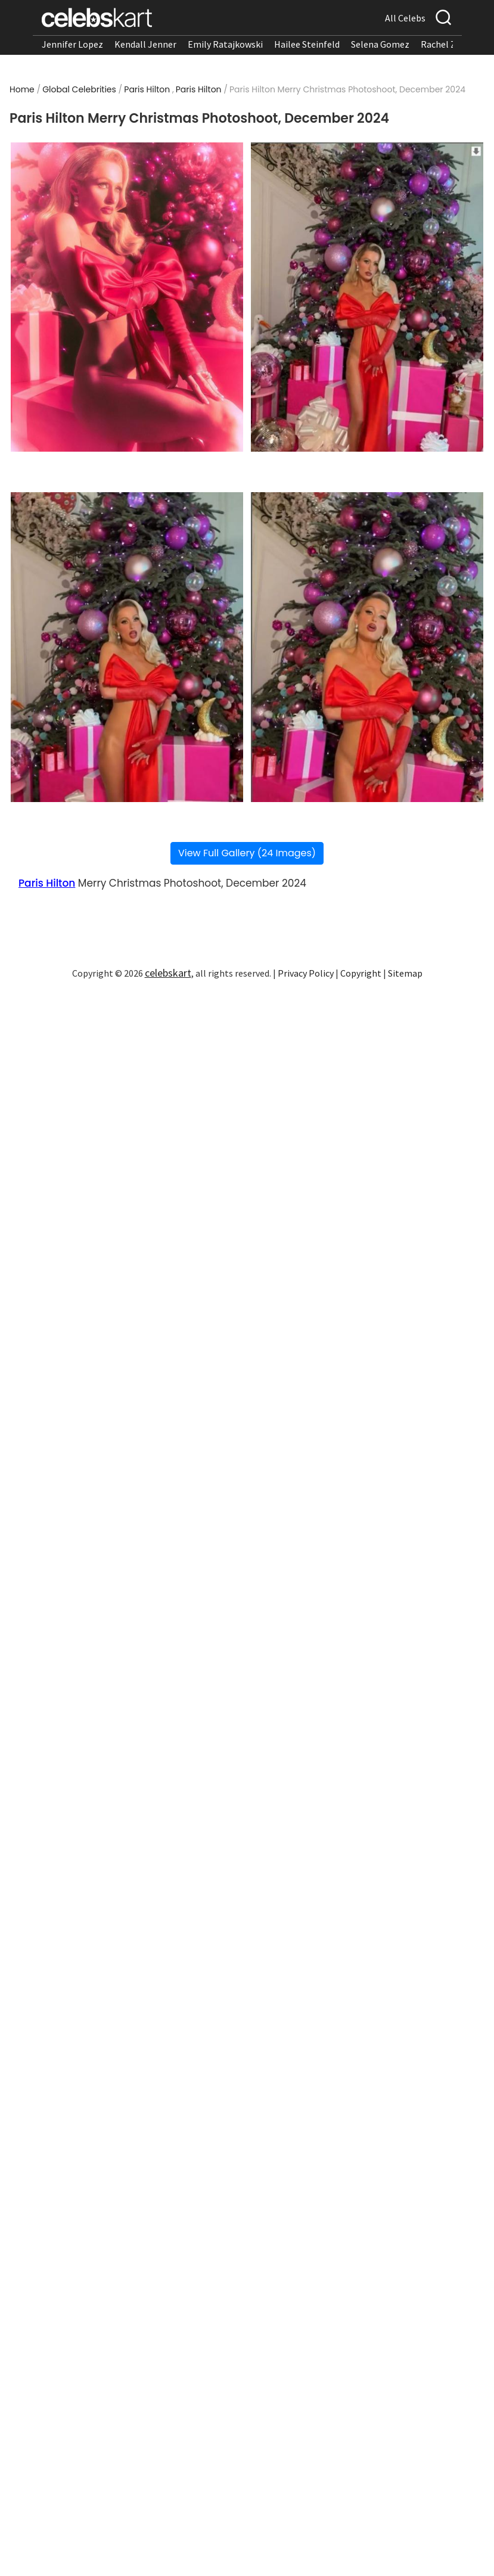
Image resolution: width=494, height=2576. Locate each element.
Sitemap (405, 973)
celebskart (168, 973)
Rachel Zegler (449, 44)
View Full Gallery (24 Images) (247, 853)
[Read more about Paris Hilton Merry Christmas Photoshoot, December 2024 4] (367, 646)
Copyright (360, 973)
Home (22, 89)
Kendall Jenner (145, 44)
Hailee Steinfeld (307, 44)
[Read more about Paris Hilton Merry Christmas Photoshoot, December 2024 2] (367, 297)
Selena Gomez (380, 44)
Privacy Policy (306, 973)
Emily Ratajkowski (225, 44)
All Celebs (405, 18)
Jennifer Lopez (72, 44)
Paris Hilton (147, 89)
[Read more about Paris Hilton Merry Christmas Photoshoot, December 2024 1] (127, 297)
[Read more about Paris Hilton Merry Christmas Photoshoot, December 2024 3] (127, 646)
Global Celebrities (79, 89)
